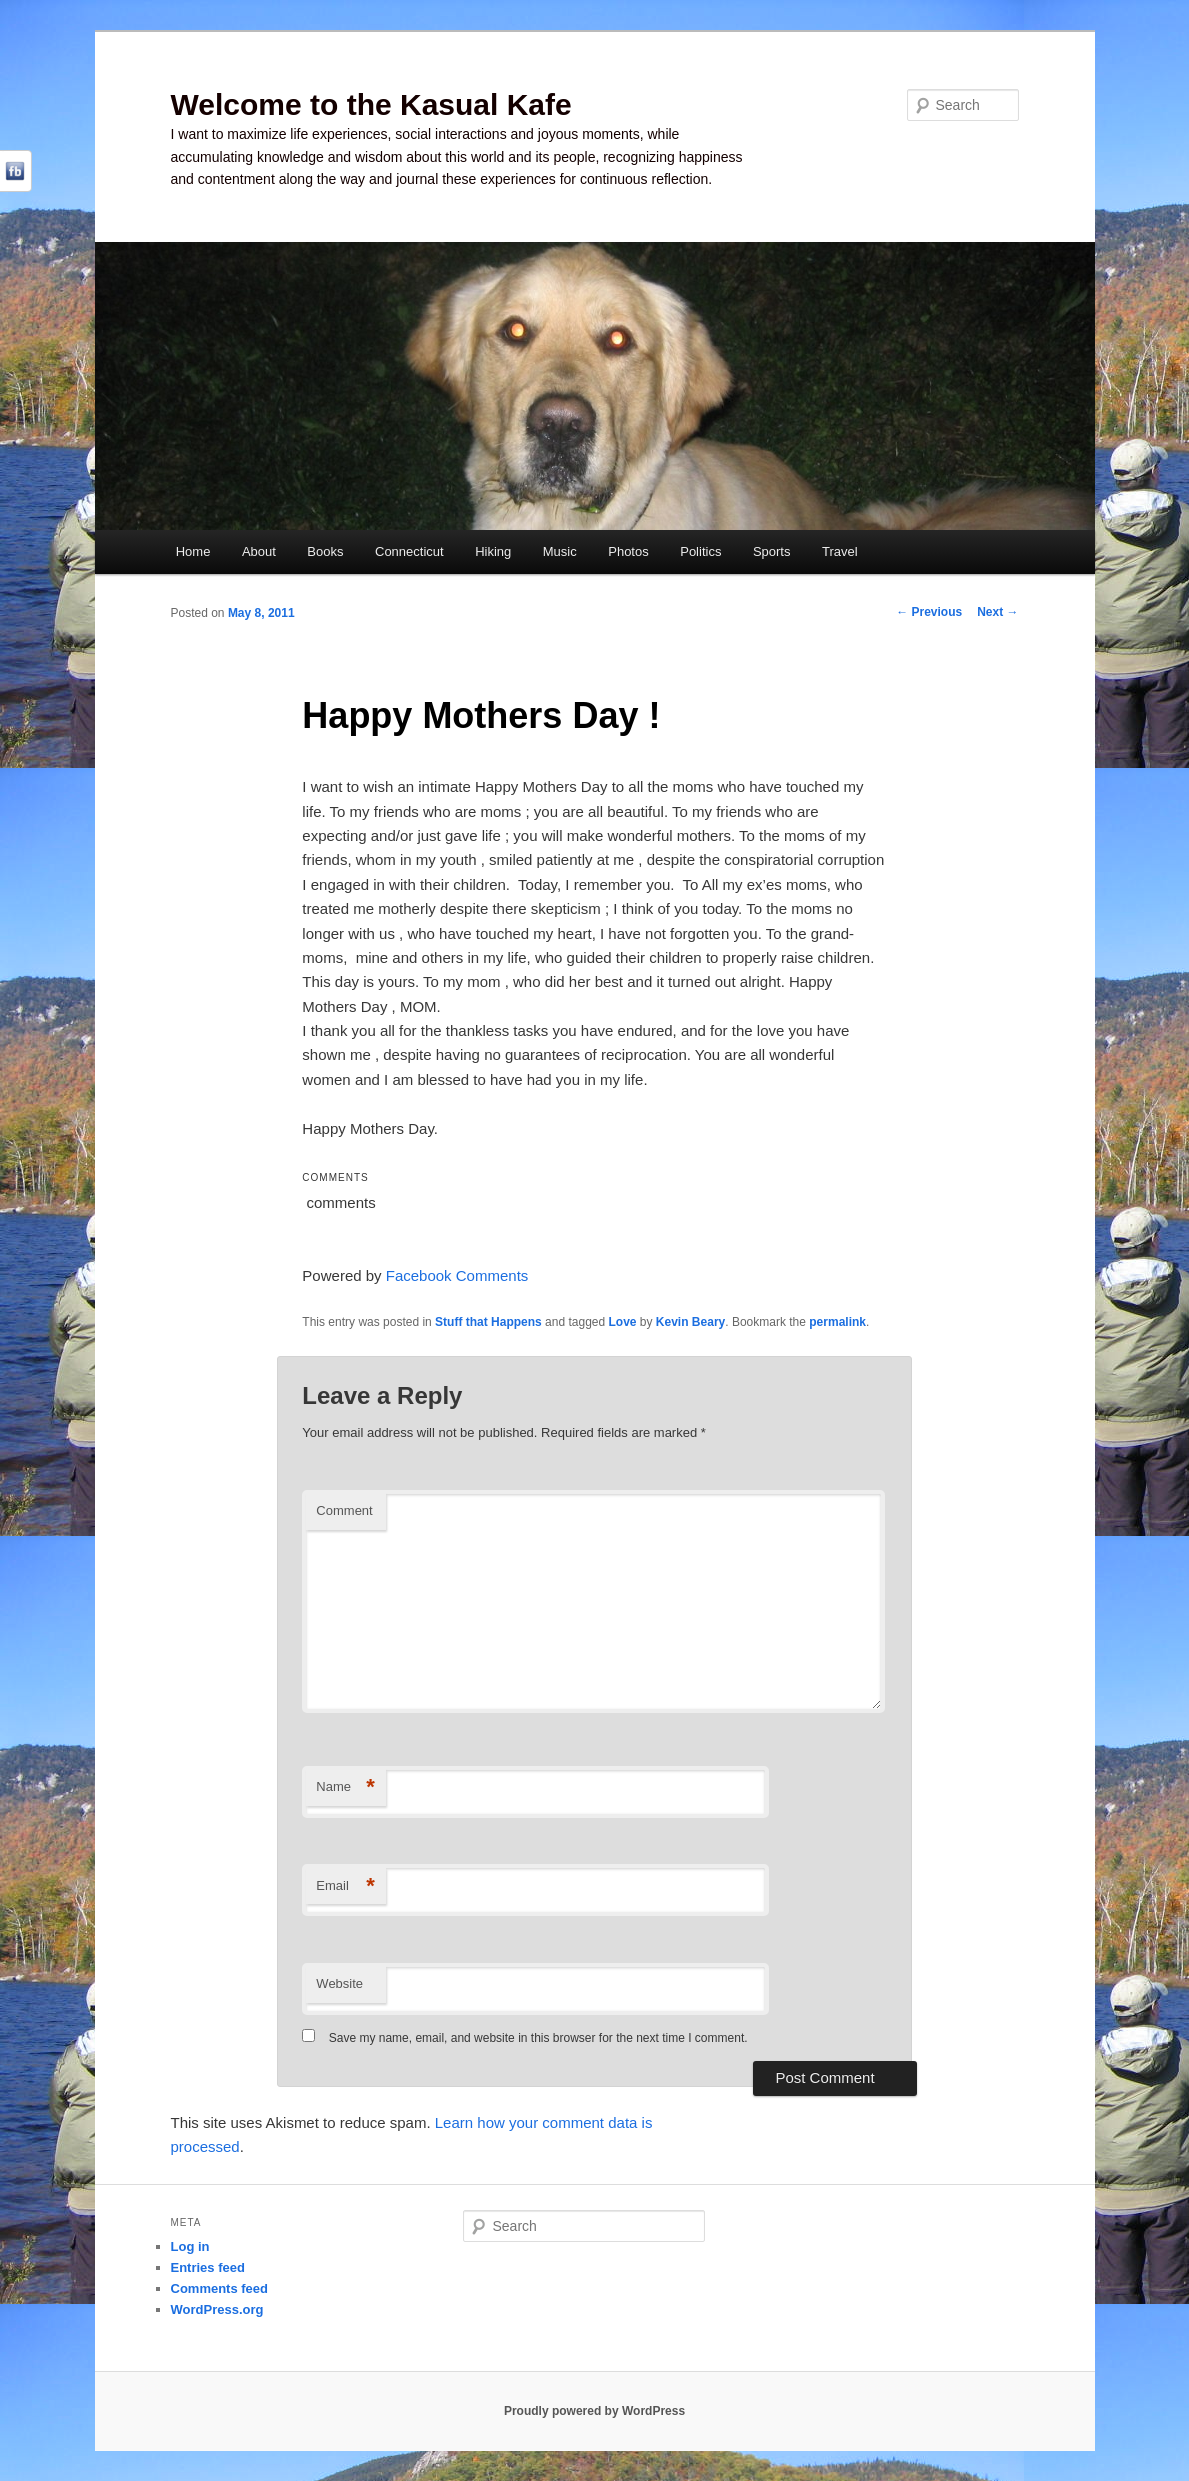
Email (345, 1886)
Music (560, 551)
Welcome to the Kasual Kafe (371, 104)
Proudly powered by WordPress (594, 2411)
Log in (190, 2246)
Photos (628, 551)
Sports (772, 551)
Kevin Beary (690, 1322)
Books (325, 551)
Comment (344, 1510)
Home (193, 551)
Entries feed (208, 2267)
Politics (700, 551)
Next (997, 612)
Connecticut (409, 551)
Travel (840, 551)
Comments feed (220, 2288)
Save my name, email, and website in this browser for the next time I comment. (538, 2038)
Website (339, 1983)
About (259, 551)
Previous (929, 612)
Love (623, 1322)
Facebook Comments (457, 1275)
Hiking (493, 551)
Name (345, 1787)
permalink (837, 1322)
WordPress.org (217, 2309)
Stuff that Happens (488, 1322)
